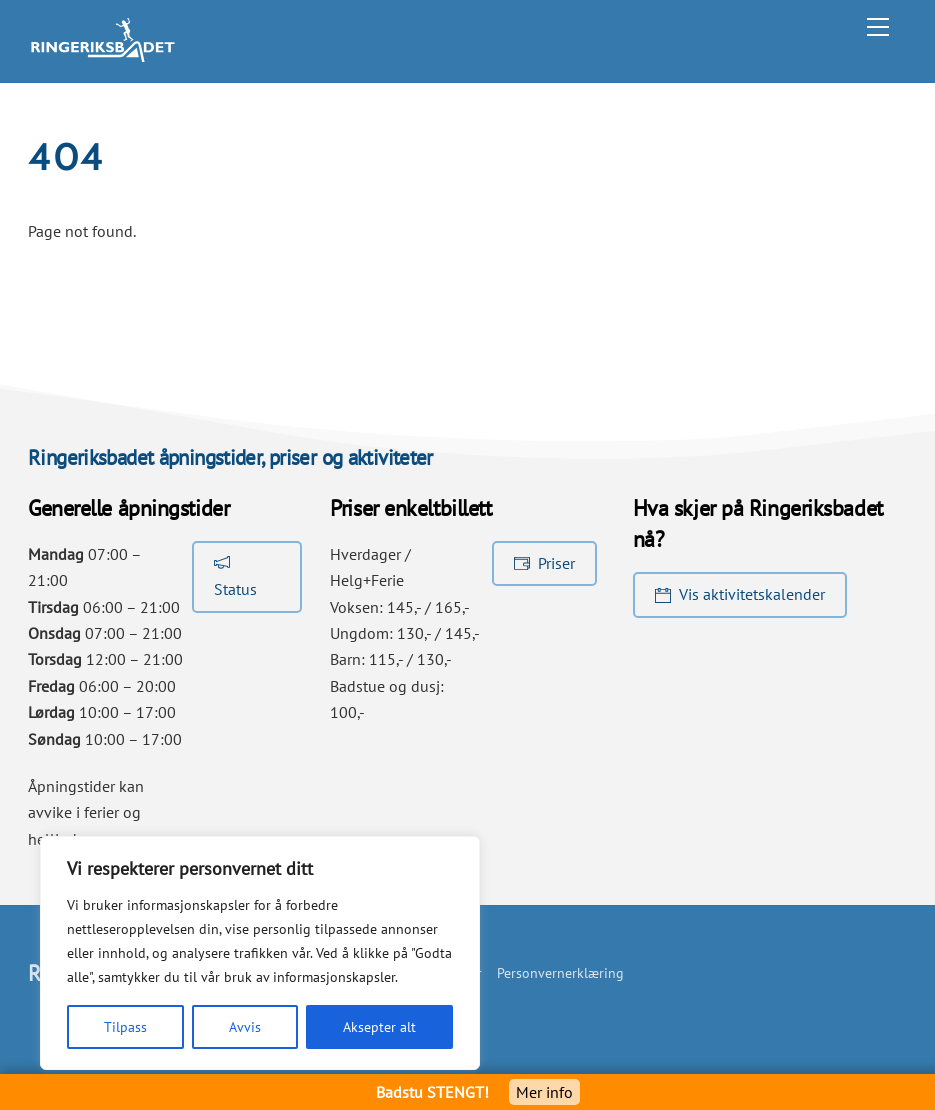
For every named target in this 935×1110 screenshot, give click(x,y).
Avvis (245, 1027)
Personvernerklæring (560, 972)
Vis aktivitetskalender (740, 594)
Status (235, 575)
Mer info (544, 1092)
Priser (544, 562)
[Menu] (878, 27)
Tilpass (125, 1027)
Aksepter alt (379, 1027)
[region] (260, 953)
